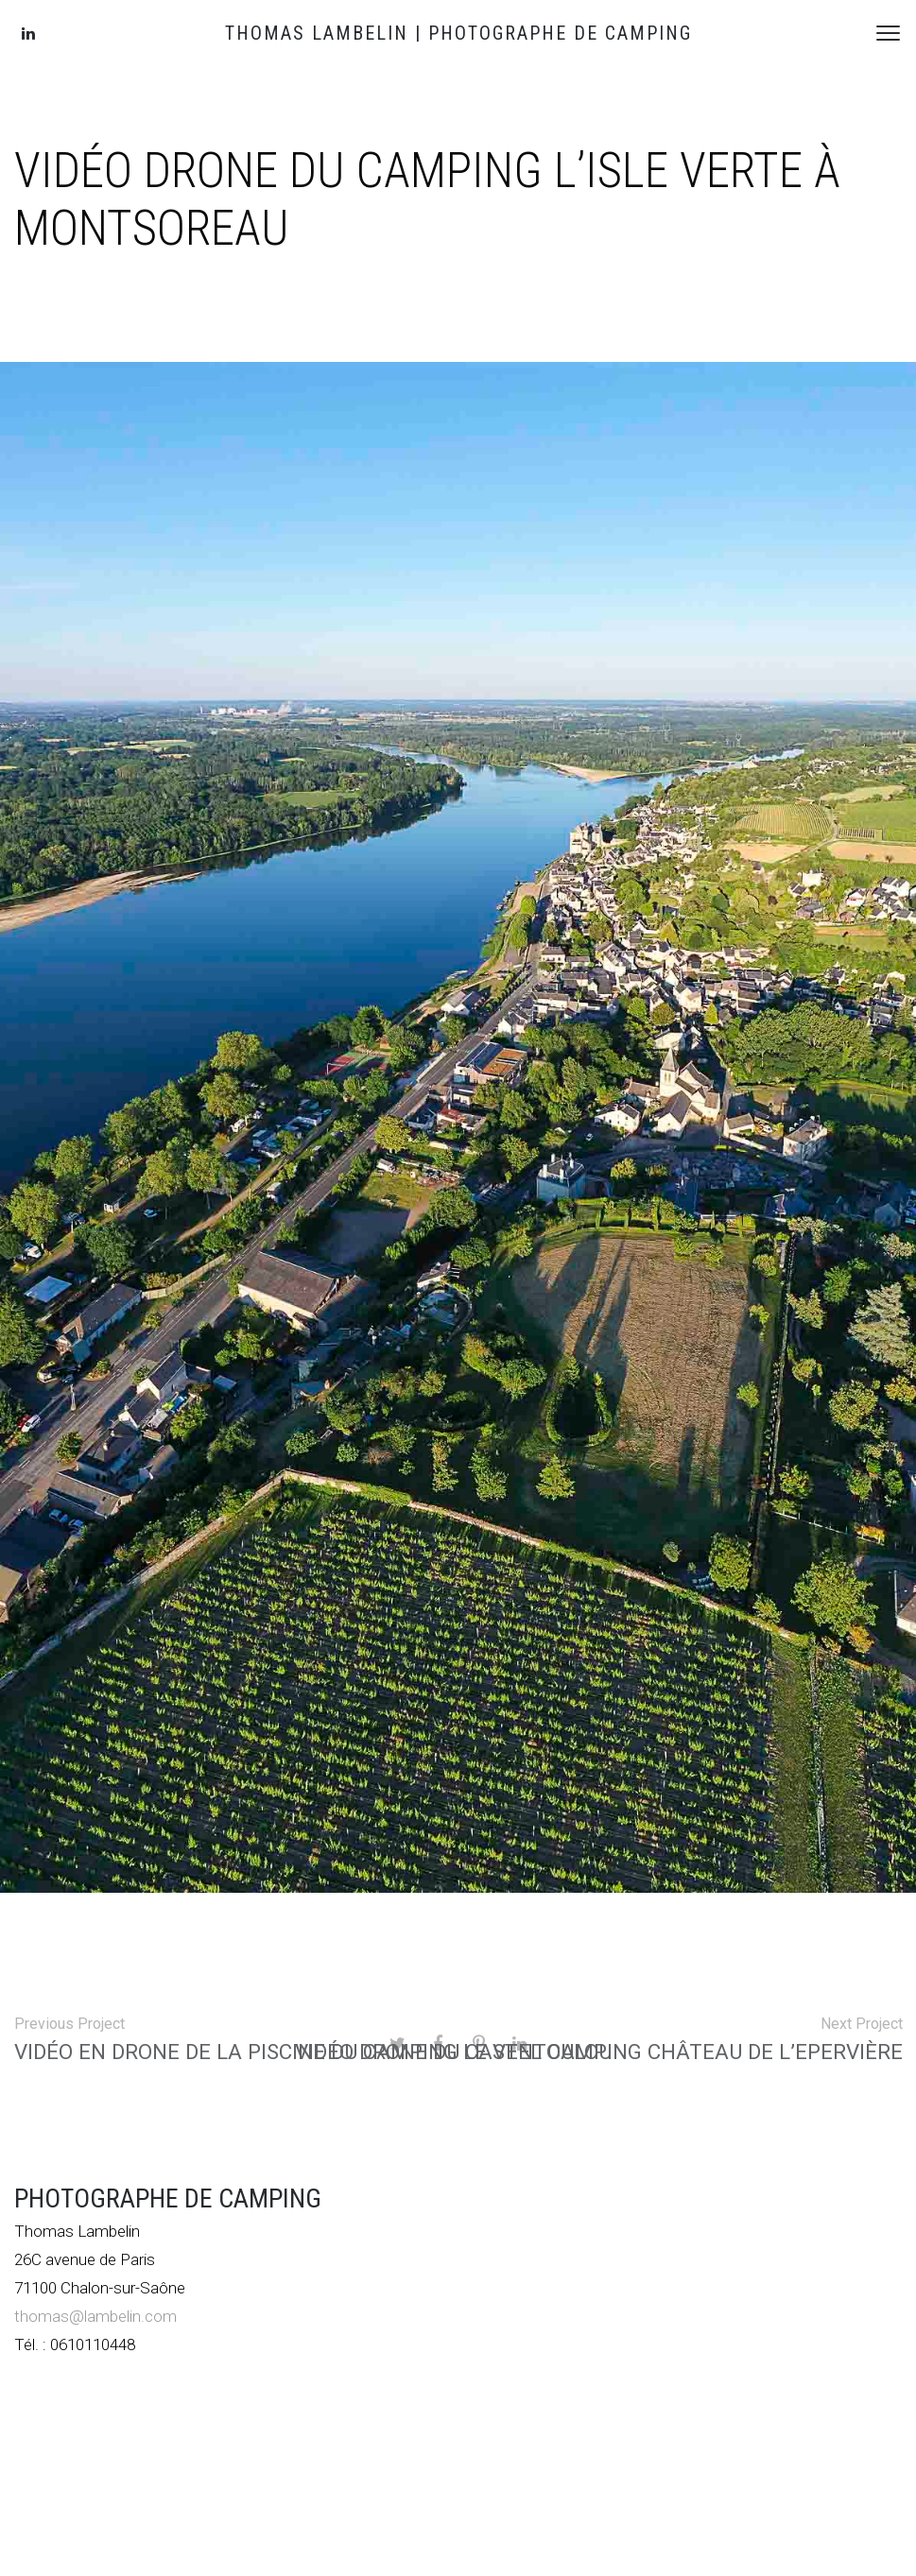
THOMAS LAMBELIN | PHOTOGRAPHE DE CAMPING (458, 33)
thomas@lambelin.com (95, 2316)
